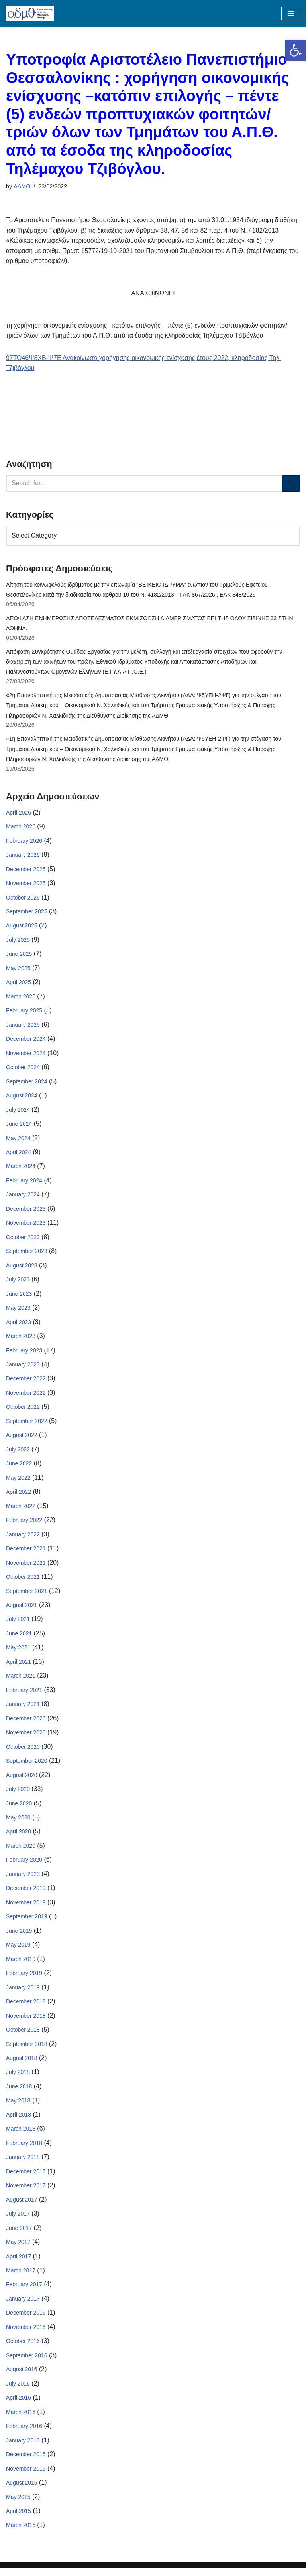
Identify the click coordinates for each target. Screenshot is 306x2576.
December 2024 (26, 1041)
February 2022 (24, 1524)
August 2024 (21, 1098)
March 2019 (20, 1964)
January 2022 (23, 1538)
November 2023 (26, 1226)
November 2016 (26, 2334)
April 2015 (18, 2518)
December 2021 (26, 1553)
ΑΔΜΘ (22, 186)
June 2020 (19, 1808)
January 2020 (23, 1879)
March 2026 (20, 828)
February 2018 (24, 2149)
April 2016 (18, 2405)
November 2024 (26, 1055)
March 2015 (20, 2532)
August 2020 (21, 1780)
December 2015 (26, 2462)
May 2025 (18, 970)
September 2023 (26, 1254)
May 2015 (18, 2504)
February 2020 (24, 1865)
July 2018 (18, 2078)
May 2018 (18, 2107)
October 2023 (23, 1240)
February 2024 (24, 1183)
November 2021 (26, 1567)
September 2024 (26, 1084)
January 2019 (23, 1993)
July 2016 (18, 2391)
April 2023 (18, 1325)
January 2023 (23, 1368)
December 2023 (26, 1211)
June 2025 (19, 956)
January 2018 (23, 2163)
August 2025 (21, 927)
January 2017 (23, 2305)
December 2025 (26, 871)
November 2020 (26, 1737)
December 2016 (26, 2320)
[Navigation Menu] (290, 13)
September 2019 (26, 1922)
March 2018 (20, 2135)
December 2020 (26, 1723)
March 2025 (20, 998)
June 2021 (19, 1638)
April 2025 (18, 984)
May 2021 (18, 1652)
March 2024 (20, 1169)
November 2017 (26, 2192)
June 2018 (19, 2092)
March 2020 (20, 1851)
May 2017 (18, 2249)
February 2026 (24, 842)
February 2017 (24, 2291)
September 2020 (26, 1765)
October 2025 (23, 899)
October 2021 (23, 1581)
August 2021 (21, 1609)
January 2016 (23, 2447)
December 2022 (26, 1382)
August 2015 (21, 2490)
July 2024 (18, 1112)
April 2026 (18, 814)
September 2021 (26, 1595)
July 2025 (18, 942)
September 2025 (26, 913)
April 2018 (18, 2120)
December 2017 (26, 2178)
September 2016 (26, 2362)
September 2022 (26, 1424)
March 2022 (20, 1510)
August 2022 (21, 1439)
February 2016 (24, 2433)
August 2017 (21, 2206)
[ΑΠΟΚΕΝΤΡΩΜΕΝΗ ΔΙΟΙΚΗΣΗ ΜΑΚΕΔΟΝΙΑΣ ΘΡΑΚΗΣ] (30, 13)
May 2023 (18, 1311)
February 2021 (24, 1694)
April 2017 (18, 2263)
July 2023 (18, 1282)
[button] (295, 50)
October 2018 (23, 2035)
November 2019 (26, 1907)
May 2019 (18, 1950)
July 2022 (18, 1453)
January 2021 (23, 1709)
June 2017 (19, 2234)
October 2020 (23, 1751)
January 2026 (23, 856)
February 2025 (24, 1013)
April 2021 (18, 1666)
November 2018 (26, 2021)
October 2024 (23, 1069)
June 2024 (19, 1126)
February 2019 (24, 1978)
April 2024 (18, 1155)
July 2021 (18, 1623)
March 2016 (20, 2419)
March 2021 (20, 1680)
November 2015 (26, 2476)
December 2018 (26, 2007)
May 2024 (18, 1140)
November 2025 (26, 885)
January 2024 (23, 1197)
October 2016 (23, 2348)
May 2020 (18, 1822)
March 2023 (20, 1339)
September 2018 (26, 2049)
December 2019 (26, 1893)
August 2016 (21, 2376)
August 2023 (21, 1268)
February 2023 (24, 1353)
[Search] (144, 484)
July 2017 (18, 2220)
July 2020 (18, 1794)
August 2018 (21, 2064)
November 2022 (26, 1396)
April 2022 (18, 1496)
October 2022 (23, 1411)
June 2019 (19, 1936)
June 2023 (19, 1297)
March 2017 (20, 2277)
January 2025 (23, 1027)
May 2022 (18, 1482)
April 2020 (18, 1836)
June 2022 (19, 1467)
